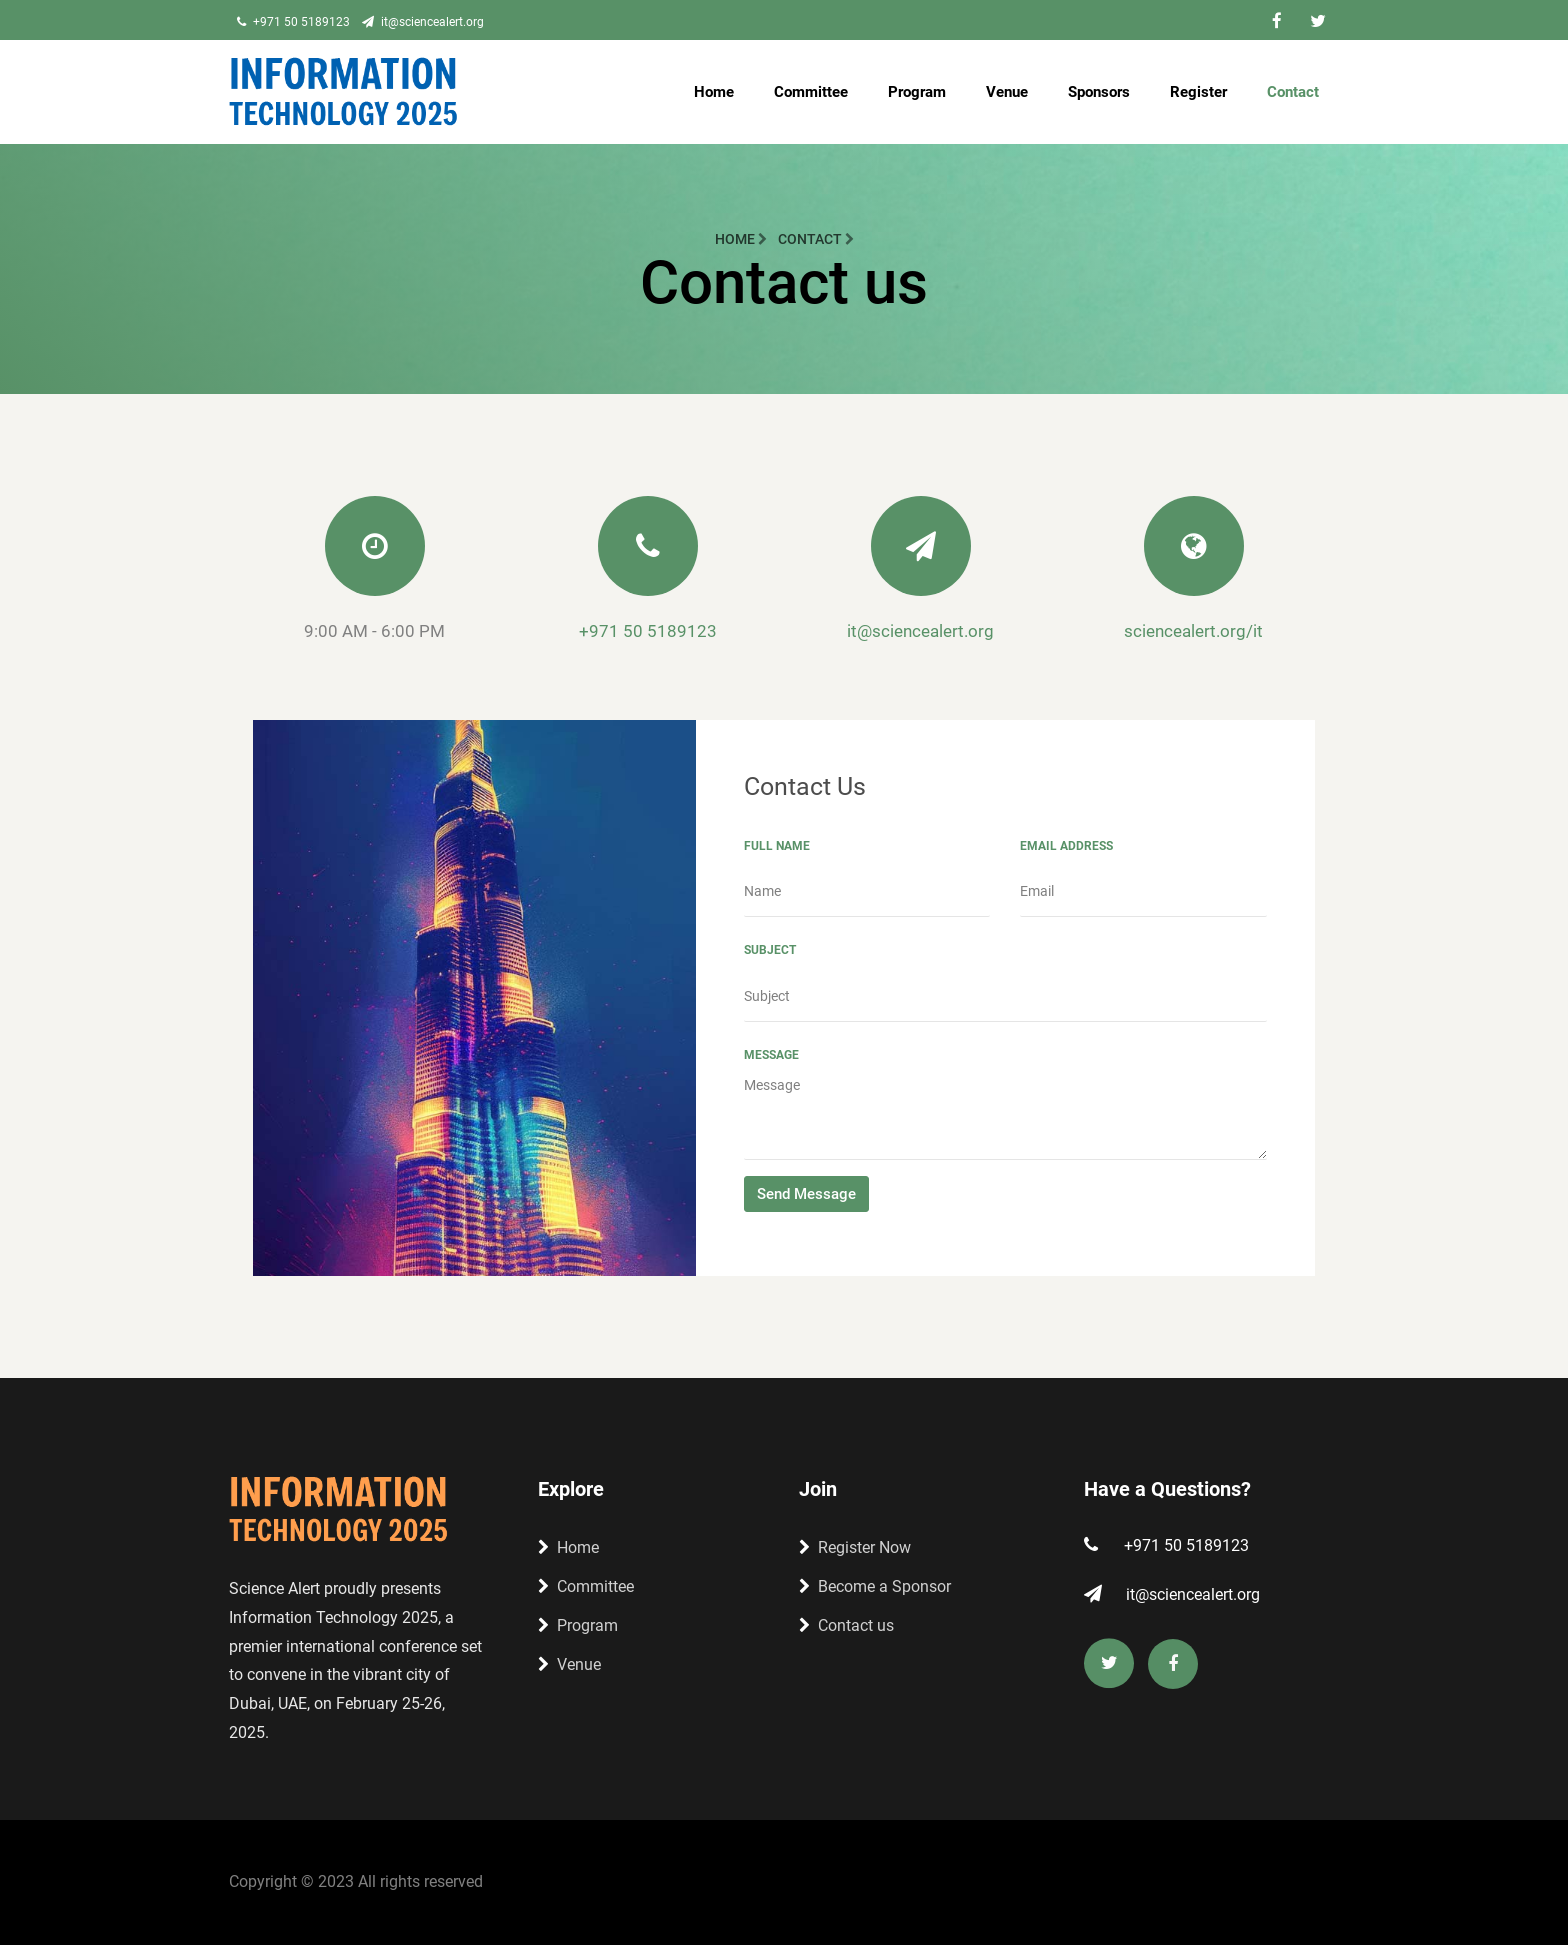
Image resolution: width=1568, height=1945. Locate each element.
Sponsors (1099, 92)
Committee (811, 92)
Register (1198, 92)
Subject (770, 950)
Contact (1293, 92)
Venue (1007, 92)
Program (917, 92)
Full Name (777, 846)
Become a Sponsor (875, 1586)
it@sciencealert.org (423, 22)
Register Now (855, 1547)
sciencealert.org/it (1193, 631)
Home (714, 92)
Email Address (1066, 846)
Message (771, 1055)
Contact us (846, 1625)
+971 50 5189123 (293, 22)
